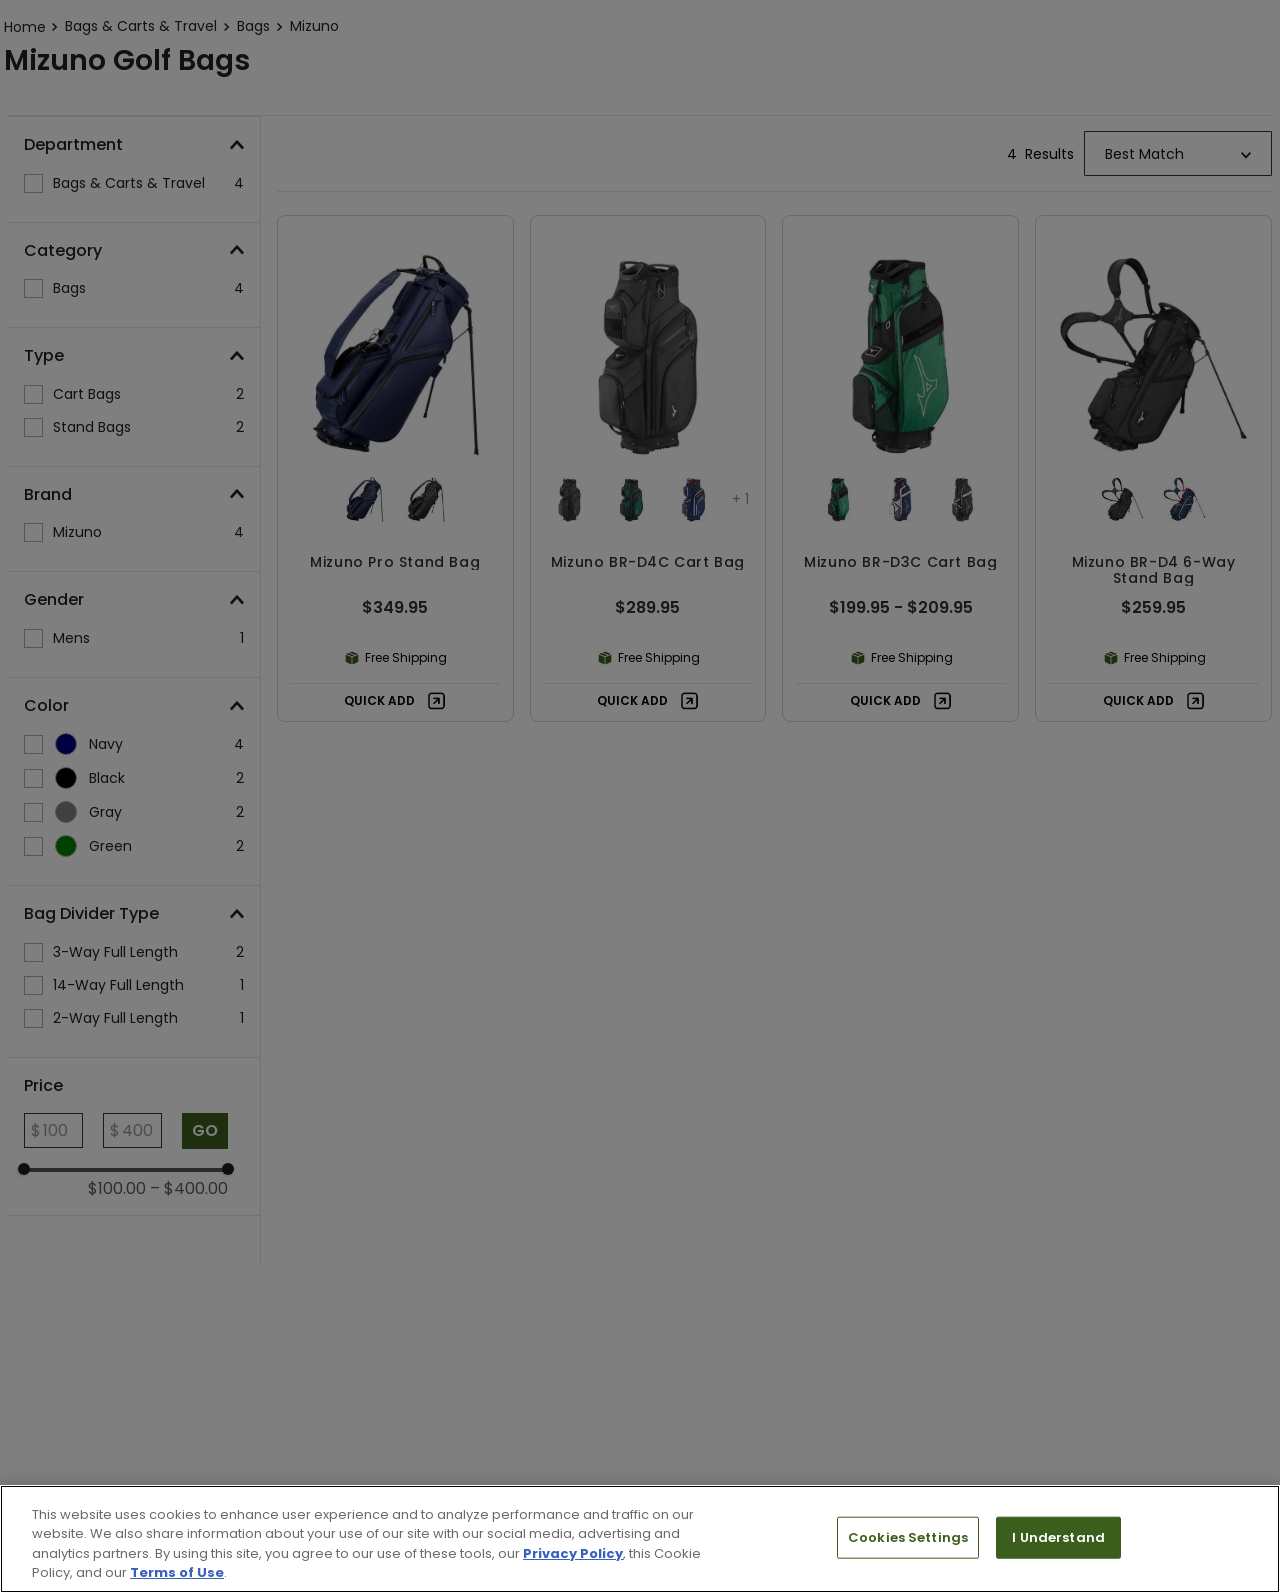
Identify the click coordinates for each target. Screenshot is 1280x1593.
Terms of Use (177, 1572)
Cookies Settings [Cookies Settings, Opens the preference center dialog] (908, 1537)
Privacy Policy (573, 1553)
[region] (640, 1539)
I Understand (1058, 1537)
